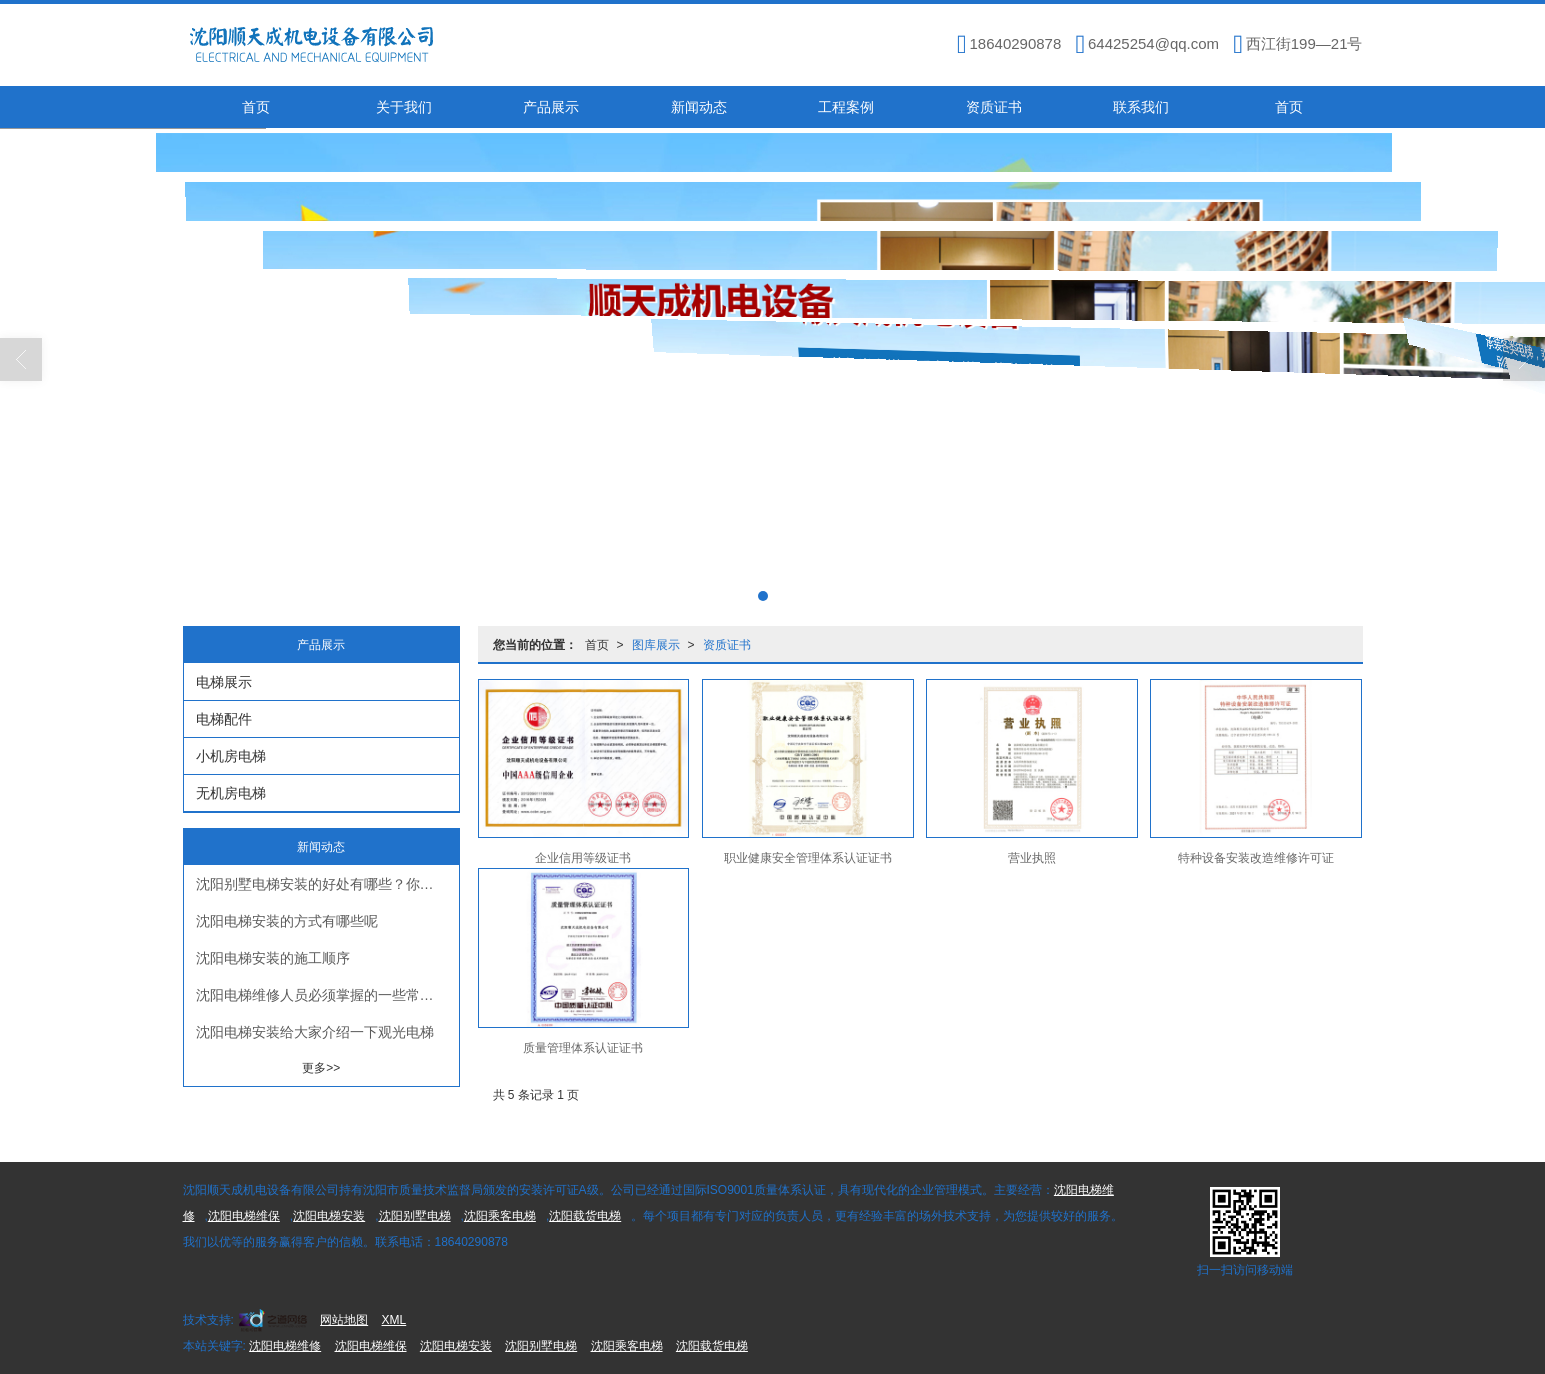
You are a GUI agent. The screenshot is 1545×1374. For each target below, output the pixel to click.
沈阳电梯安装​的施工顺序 (273, 958)
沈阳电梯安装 (329, 1216)
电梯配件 (224, 719)
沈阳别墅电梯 (415, 1216)
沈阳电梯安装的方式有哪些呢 (287, 921)
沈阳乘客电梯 (500, 1216)
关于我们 (404, 107)
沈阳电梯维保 (244, 1216)
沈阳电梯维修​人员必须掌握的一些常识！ (322, 995)
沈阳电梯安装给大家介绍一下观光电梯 (315, 1032)
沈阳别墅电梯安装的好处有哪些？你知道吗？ (327, 884)
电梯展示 (224, 682)
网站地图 (344, 1320)
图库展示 (656, 645)
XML (394, 1320)
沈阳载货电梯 (585, 1216)
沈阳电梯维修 (285, 1346)
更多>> (321, 1068)
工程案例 (846, 107)
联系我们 (1141, 107)
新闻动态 (699, 107)
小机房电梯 (231, 756)
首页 (256, 107)
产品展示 (551, 107)
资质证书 (994, 107)
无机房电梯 (231, 793)
